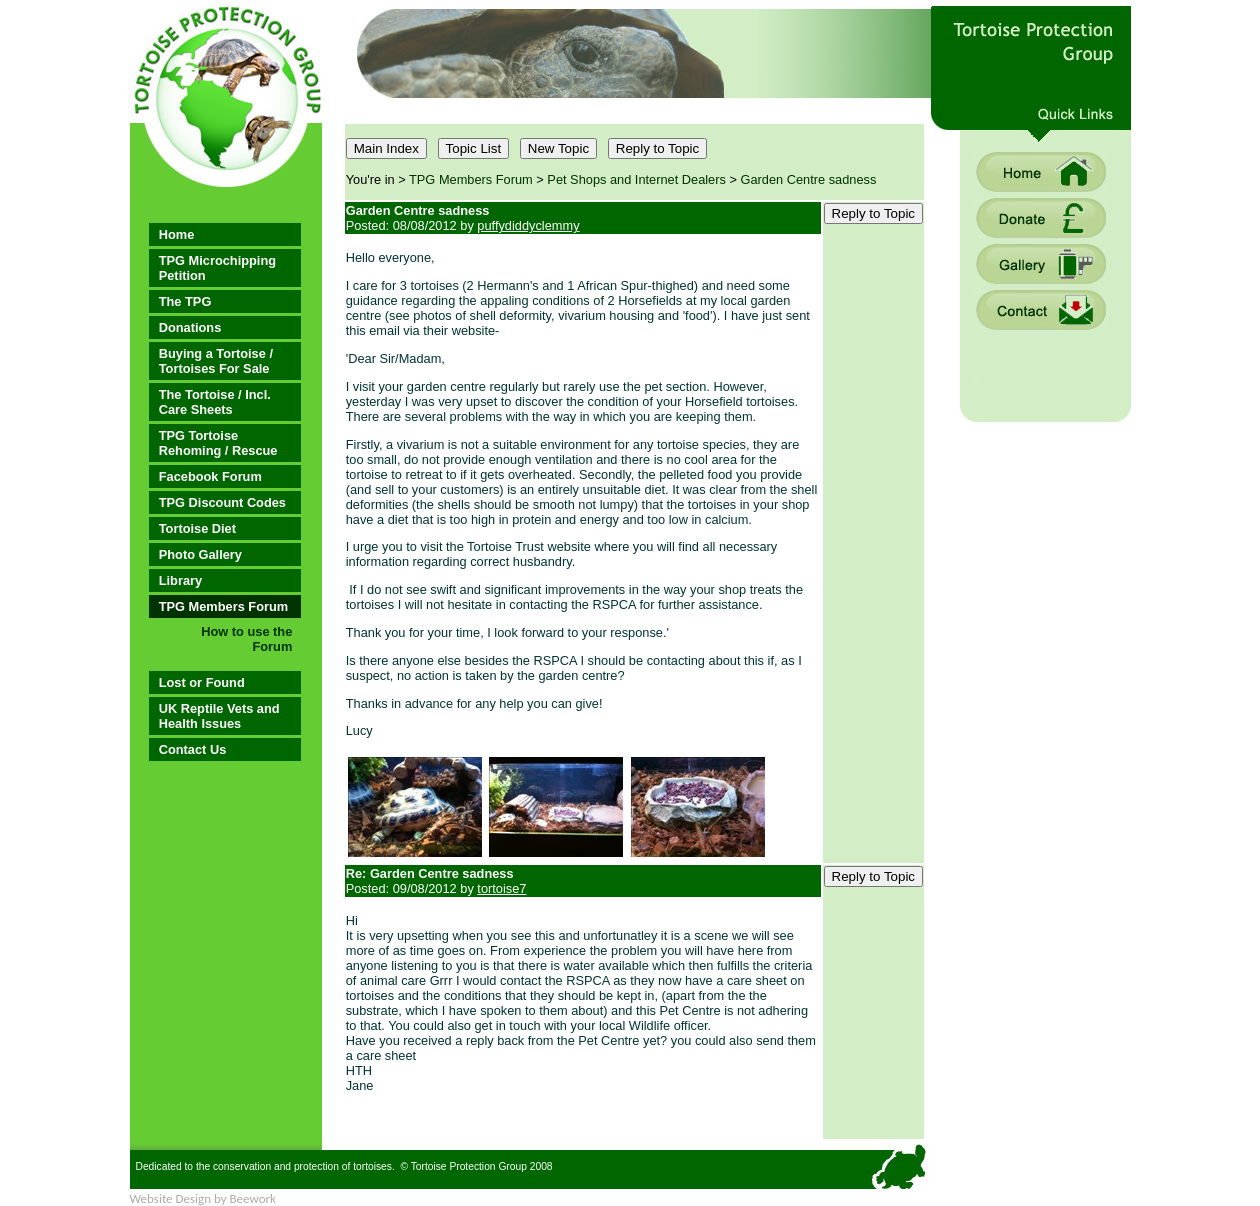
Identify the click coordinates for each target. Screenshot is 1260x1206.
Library (180, 580)
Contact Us (193, 749)
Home (177, 234)
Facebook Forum (210, 476)
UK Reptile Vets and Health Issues (219, 716)
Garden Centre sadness (809, 179)
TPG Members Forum (223, 606)
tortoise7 (501, 888)
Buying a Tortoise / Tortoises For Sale (216, 361)
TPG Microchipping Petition (217, 268)
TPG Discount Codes (222, 502)
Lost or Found (202, 682)
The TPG (185, 301)
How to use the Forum (246, 639)
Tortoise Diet (197, 528)
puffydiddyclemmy (528, 225)
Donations (190, 327)
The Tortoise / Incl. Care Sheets (215, 402)
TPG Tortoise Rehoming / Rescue (218, 443)
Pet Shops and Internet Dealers (636, 179)
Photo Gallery (200, 554)
